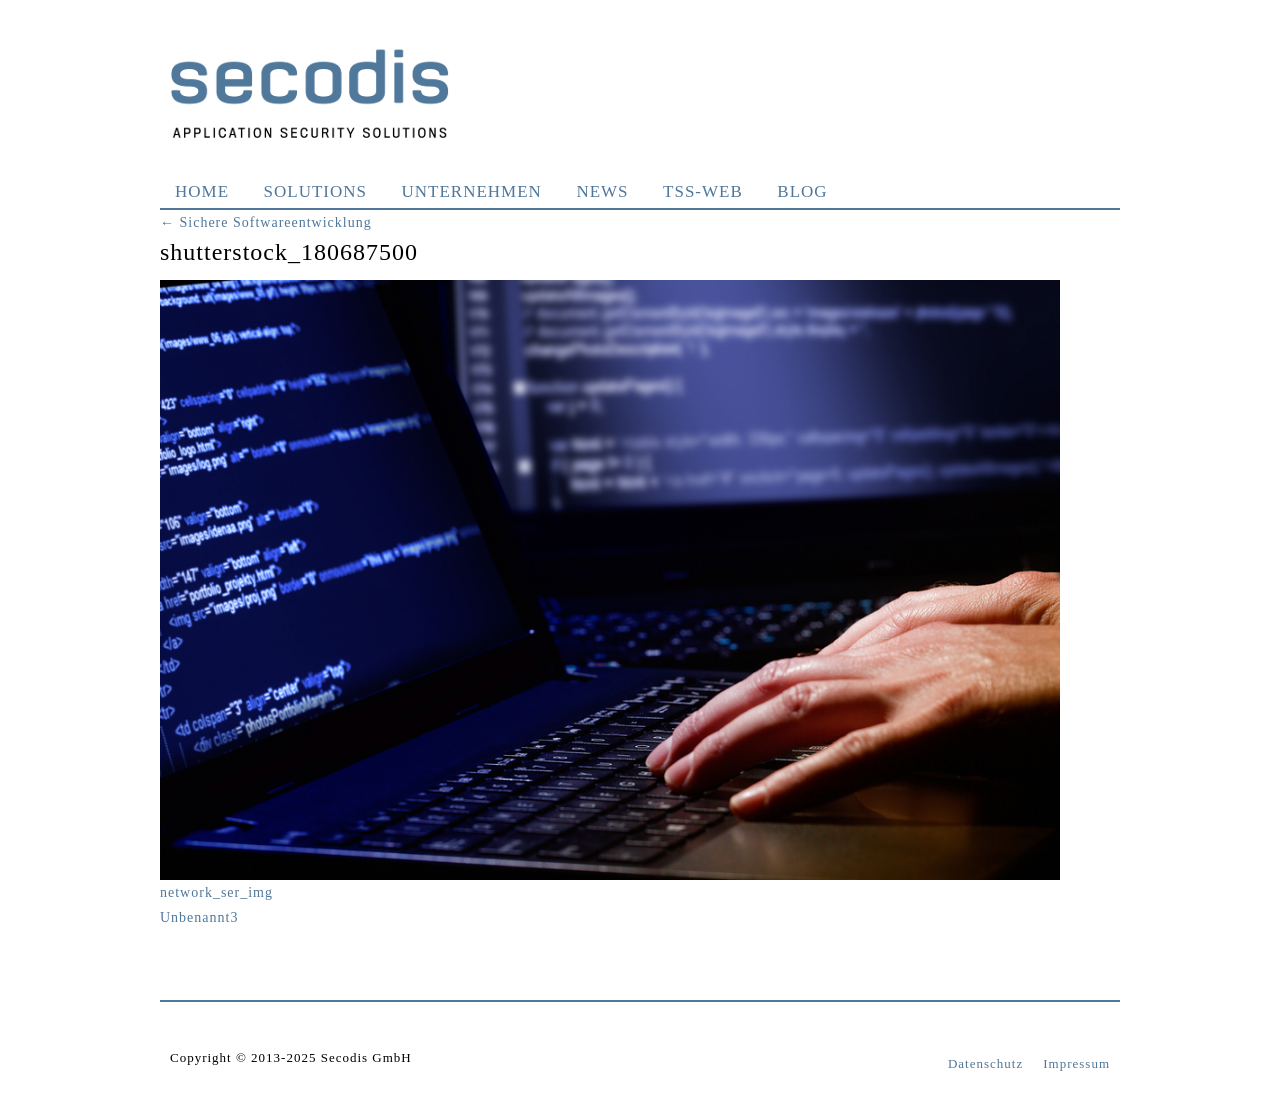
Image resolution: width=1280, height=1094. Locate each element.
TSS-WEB (703, 191)
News (602, 191)
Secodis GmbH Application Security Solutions (310, 93)
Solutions (315, 191)
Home (202, 191)
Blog (802, 191)
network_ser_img (216, 892)
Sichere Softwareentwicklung (266, 222)
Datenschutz (985, 1063)
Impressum (1076, 1063)
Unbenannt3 (199, 917)
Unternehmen (472, 191)
